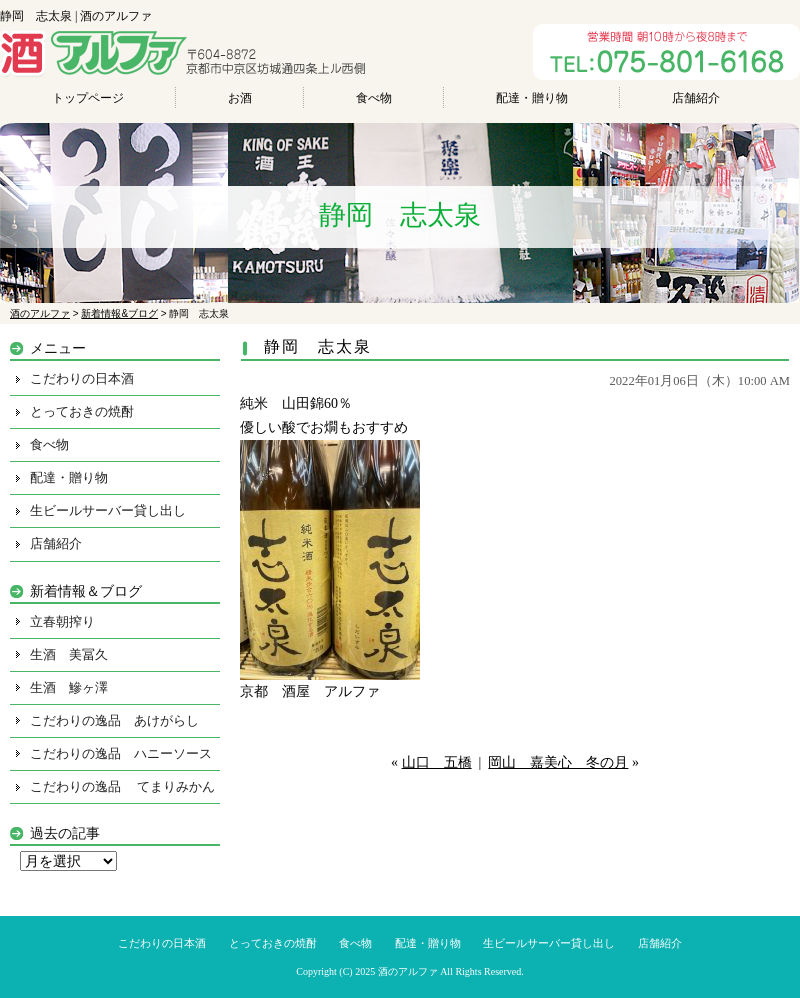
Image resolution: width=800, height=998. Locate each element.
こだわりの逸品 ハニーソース (121, 753)
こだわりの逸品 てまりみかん (122, 786)
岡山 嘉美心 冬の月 (558, 762)
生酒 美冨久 (69, 654)
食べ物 (374, 98)
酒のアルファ (408, 971)
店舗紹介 (696, 98)
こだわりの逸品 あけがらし (114, 720)
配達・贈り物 (532, 98)
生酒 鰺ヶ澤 (69, 687)
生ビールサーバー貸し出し (108, 510)
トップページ (88, 98)
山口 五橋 (437, 762)
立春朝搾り (62, 621)
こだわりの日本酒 (82, 378)
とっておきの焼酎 (82, 411)
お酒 (240, 98)
